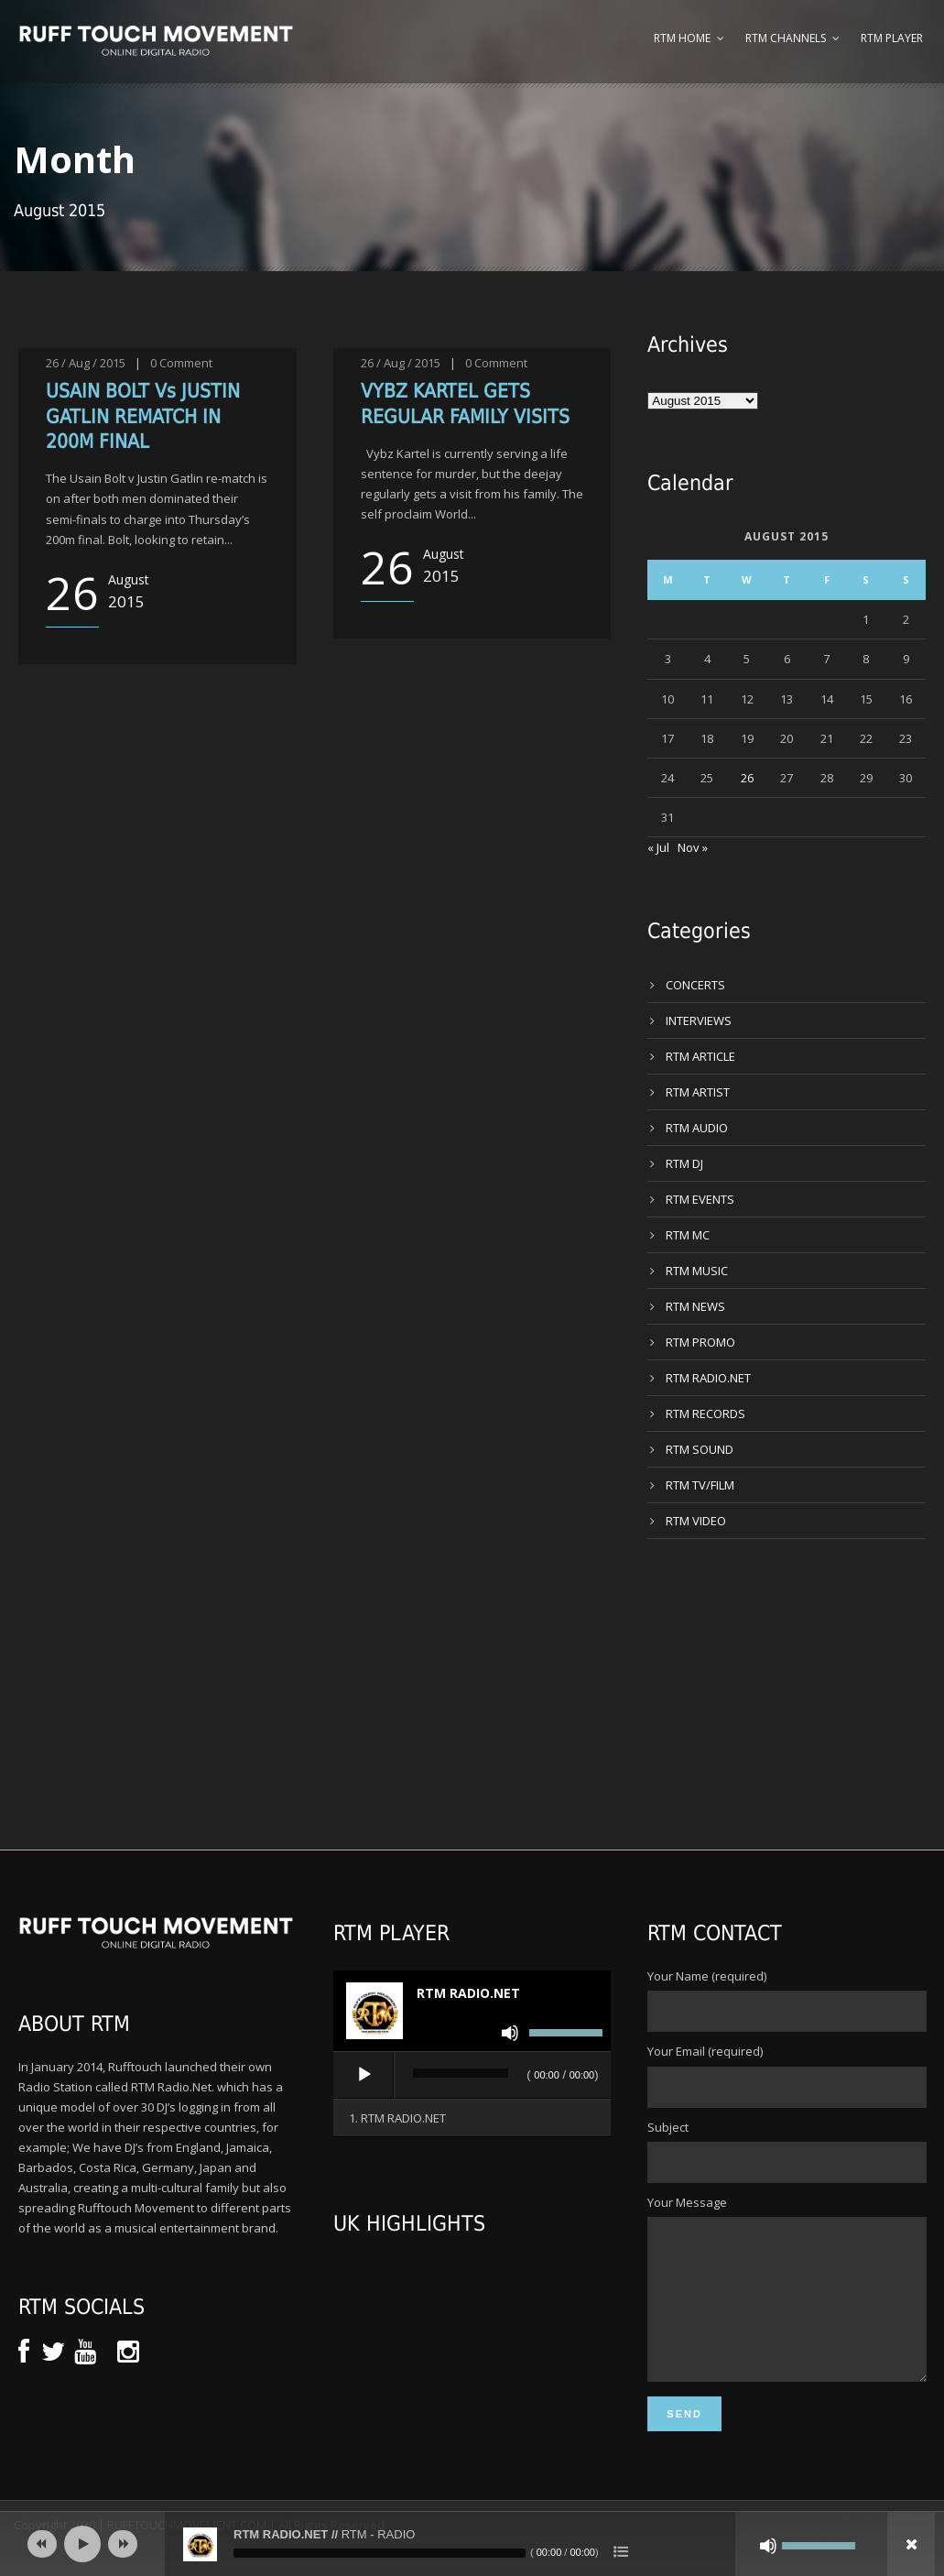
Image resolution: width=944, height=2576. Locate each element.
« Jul (658, 847)
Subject (786, 2151)
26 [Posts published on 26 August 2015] (747, 778)
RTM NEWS (695, 1306)
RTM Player (892, 38)
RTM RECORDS (705, 1413)
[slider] (461, 2073)
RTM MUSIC (697, 1270)
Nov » (693, 847)
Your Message (786, 2304)
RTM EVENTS (700, 1199)
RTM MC (688, 1235)
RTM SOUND (699, 1449)
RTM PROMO (700, 1342)
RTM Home (682, 38)
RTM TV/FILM (700, 1485)
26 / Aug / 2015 (85, 363)
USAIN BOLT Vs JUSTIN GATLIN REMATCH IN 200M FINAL (143, 416)
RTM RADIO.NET (708, 1378)
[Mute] (510, 2033)
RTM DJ (684, 1163)
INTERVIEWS (699, 1020)
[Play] (364, 2075)
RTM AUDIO (697, 1127)
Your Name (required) (786, 2000)
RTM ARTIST (698, 1092)
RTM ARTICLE (700, 1056)
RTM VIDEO (696, 1520)
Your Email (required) (786, 2075)
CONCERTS (695, 985)
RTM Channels (785, 38)
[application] (472, 2076)
